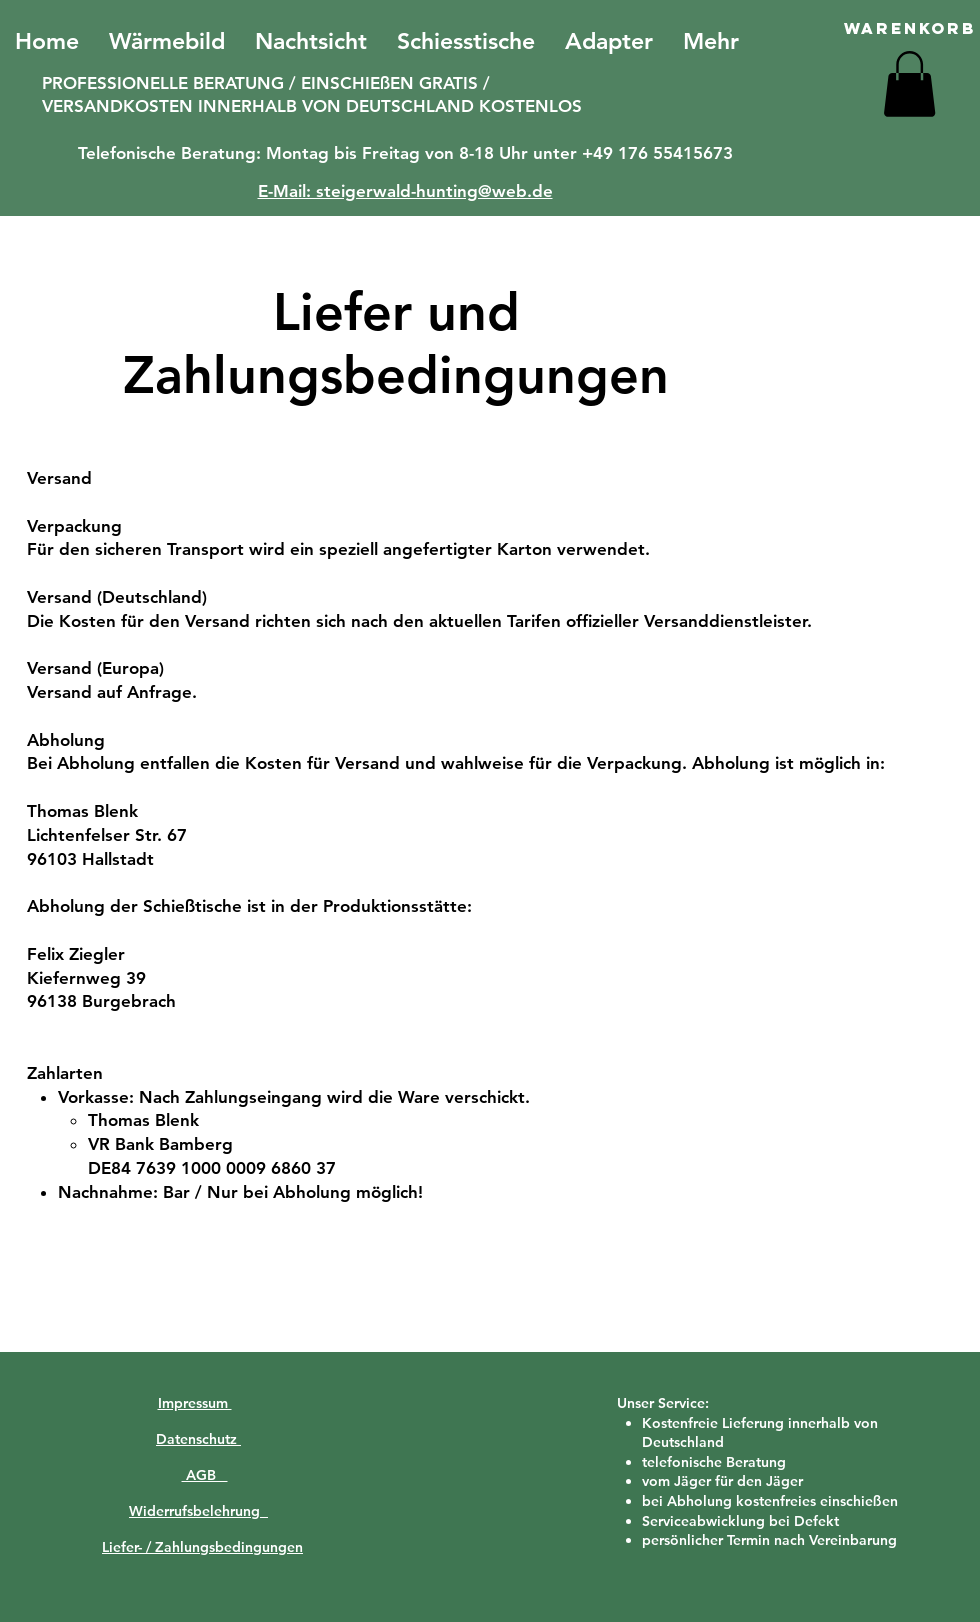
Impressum (195, 1403)
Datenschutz (198, 1439)
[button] (909, 84)
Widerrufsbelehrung (198, 1511)
